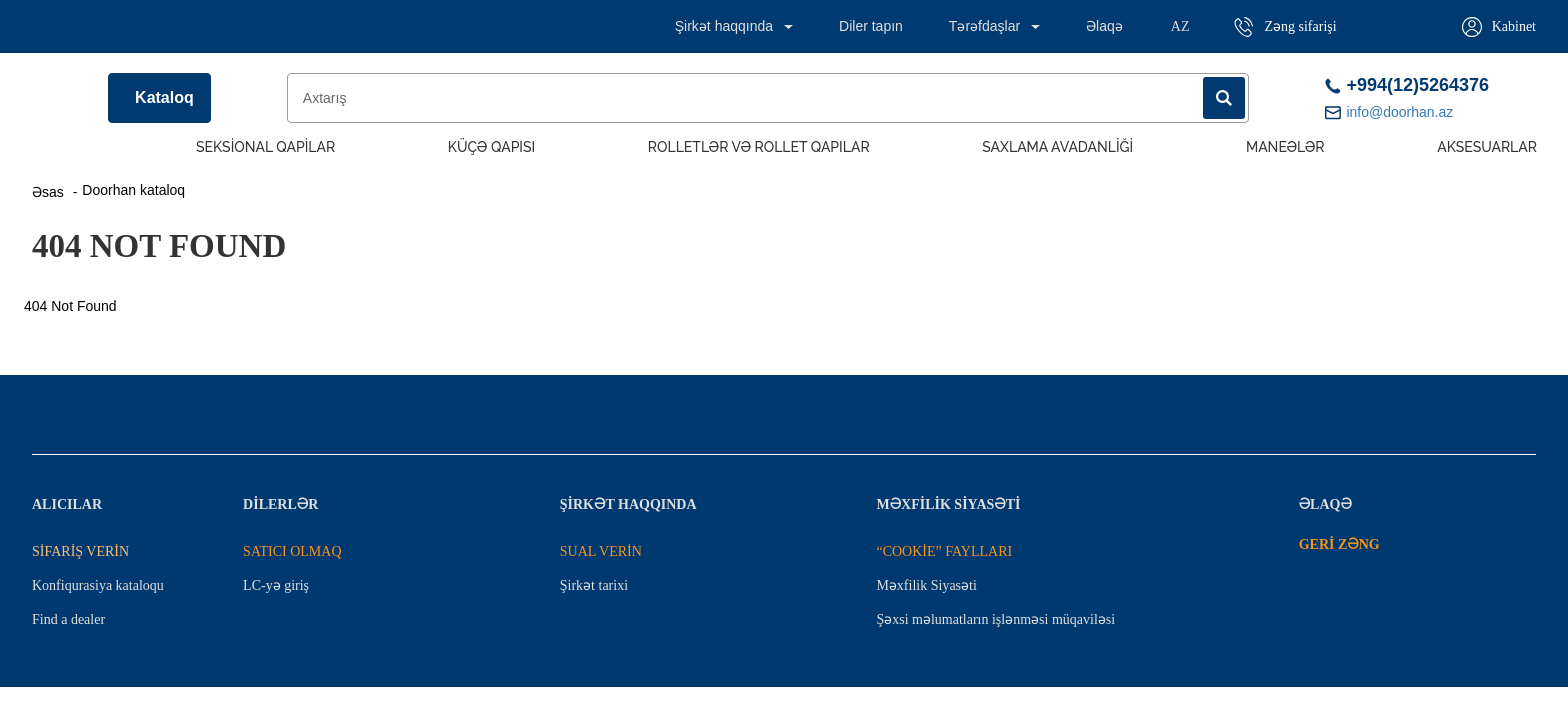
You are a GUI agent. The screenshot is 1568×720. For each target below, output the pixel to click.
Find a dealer (68, 619)
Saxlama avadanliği (1057, 147)
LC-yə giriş (276, 585)
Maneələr (1285, 147)
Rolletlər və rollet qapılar (759, 147)
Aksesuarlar (1487, 147)
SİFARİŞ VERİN (80, 551)
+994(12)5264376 (1407, 85)
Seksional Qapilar (265, 147)
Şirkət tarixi (594, 585)
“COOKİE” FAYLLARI (944, 551)
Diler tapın (871, 26)
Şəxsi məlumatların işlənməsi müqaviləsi (995, 619)
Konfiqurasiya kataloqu (98, 585)
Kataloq (164, 97)
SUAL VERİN (601, 551)
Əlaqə (1104, 26)
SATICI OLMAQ (292, 551)
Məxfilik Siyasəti (926, 585)
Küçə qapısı (491, 147)
